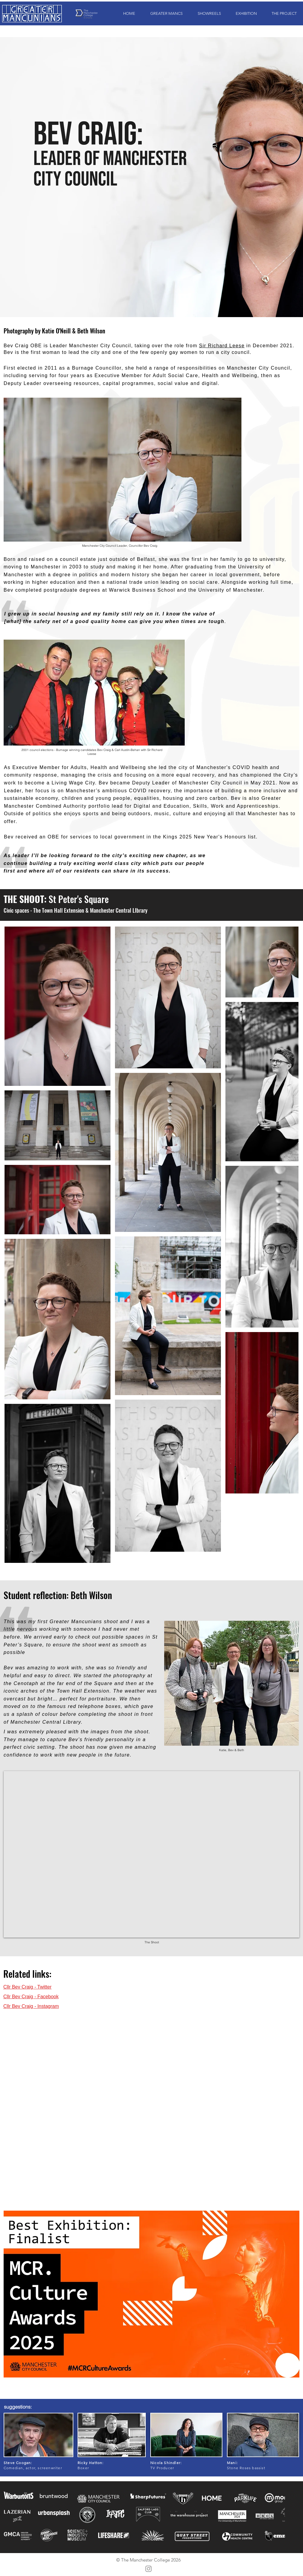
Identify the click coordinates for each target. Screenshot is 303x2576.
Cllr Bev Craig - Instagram (31, 2006)
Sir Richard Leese (221, 345)
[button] (163, 13)
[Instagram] (148, 2569)
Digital (142, 806)
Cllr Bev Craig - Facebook (31, 1996)
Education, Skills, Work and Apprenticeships (221, 806)
